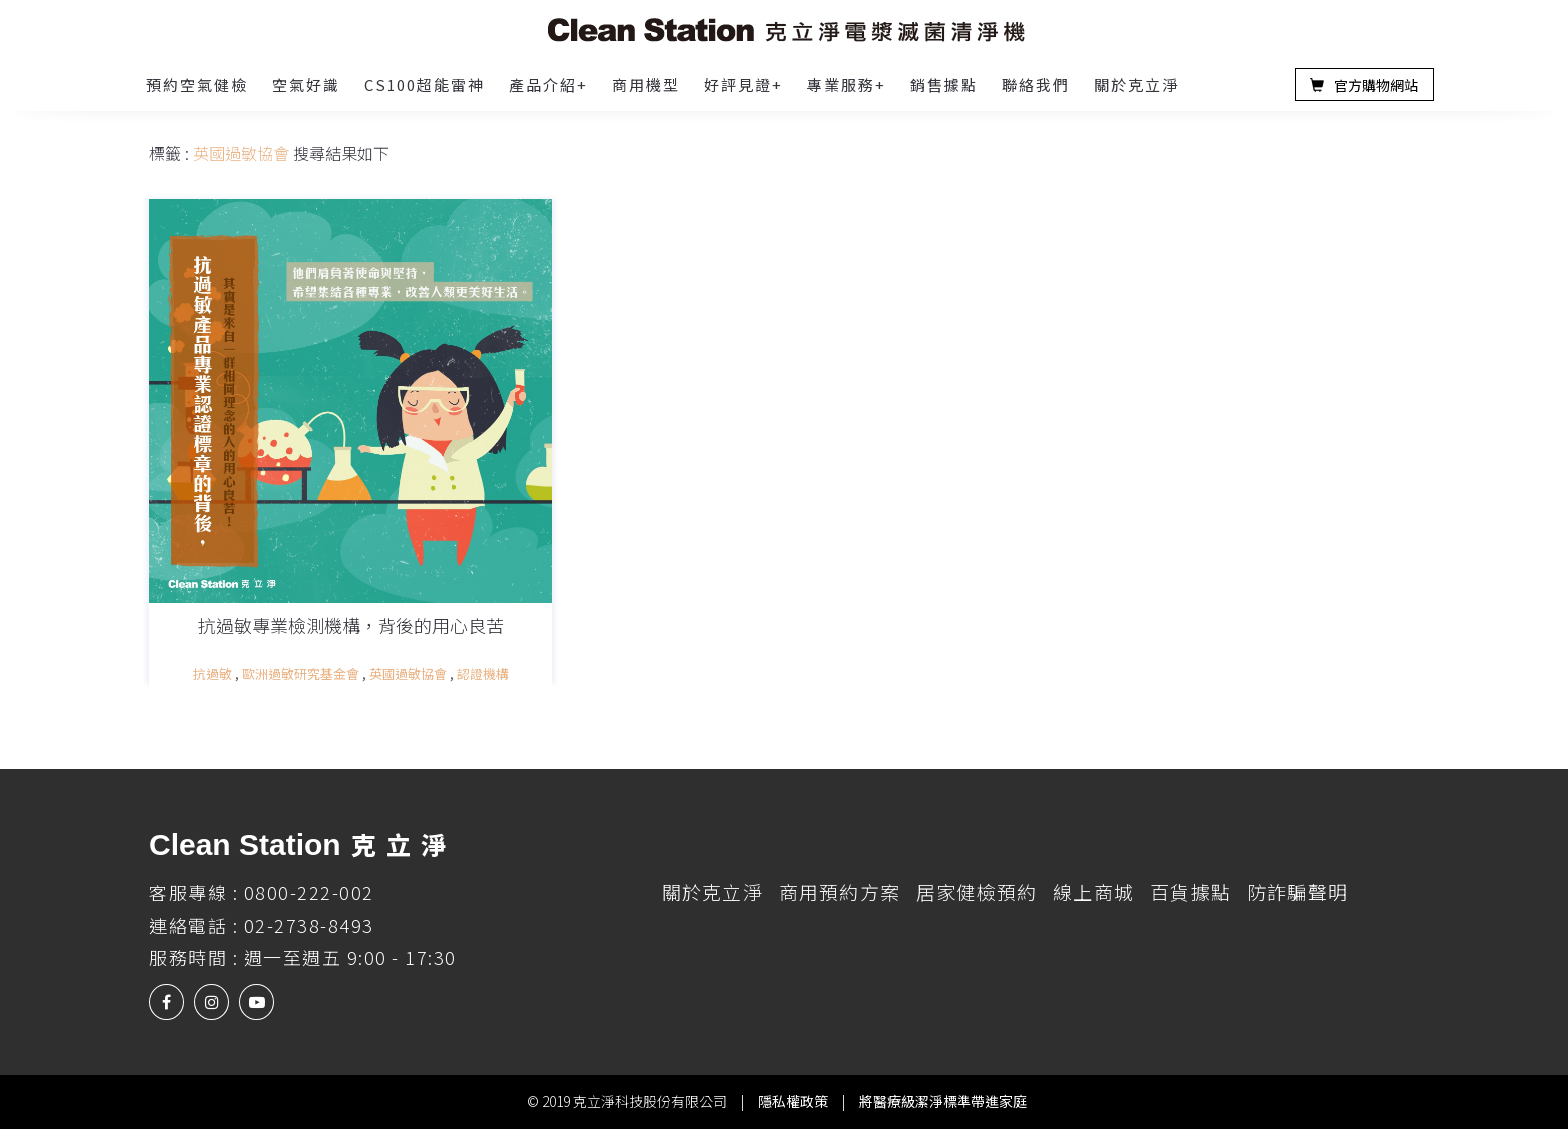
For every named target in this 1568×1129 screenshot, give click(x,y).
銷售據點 (944, 84)
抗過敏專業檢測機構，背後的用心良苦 (351, 625)
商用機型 (646, 84)
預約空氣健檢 (197, 84)
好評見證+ (743, 84)
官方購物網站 (1364, 86)
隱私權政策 (793, 1101)
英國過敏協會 (408, 673)
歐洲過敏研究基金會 (300, 673)
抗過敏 (212, 673)
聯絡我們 (1036, 84)
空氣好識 (306, 84)
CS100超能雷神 (424, 84)
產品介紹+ (548, 84)
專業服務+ (846, 84)
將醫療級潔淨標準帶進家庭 (943, 1101)
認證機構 (483, 673)
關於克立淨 (1136, 84)
